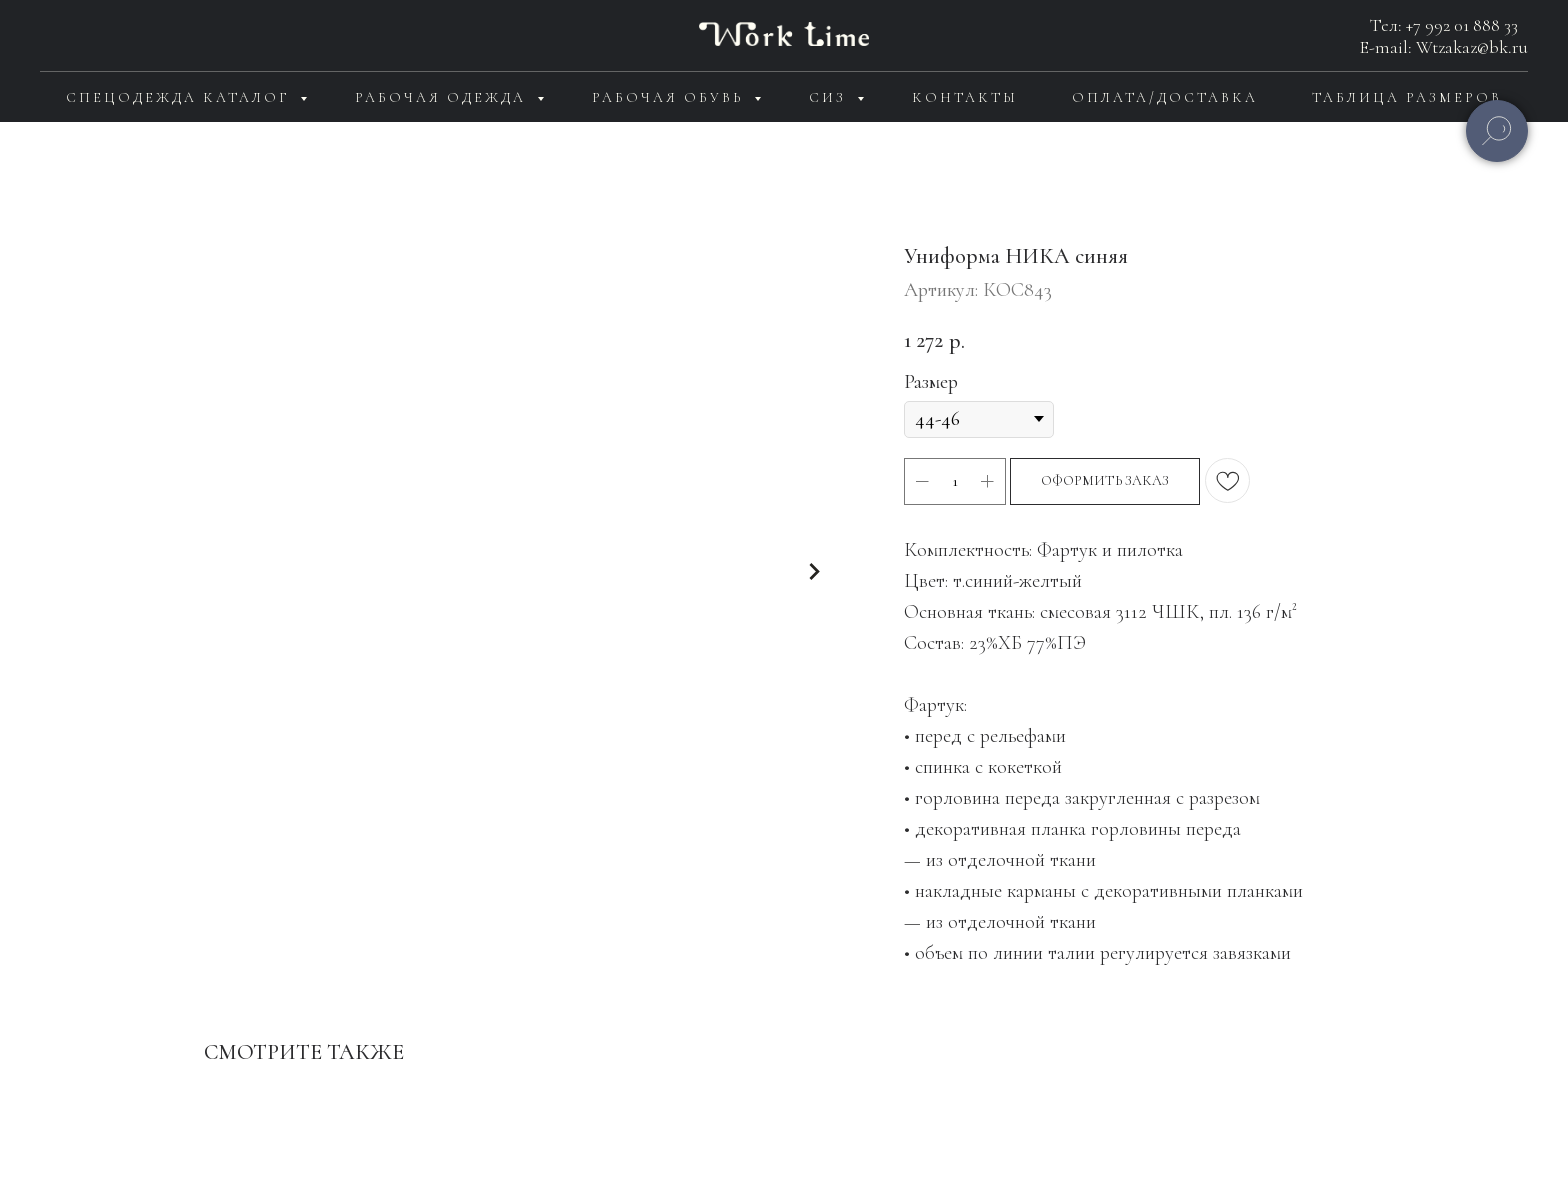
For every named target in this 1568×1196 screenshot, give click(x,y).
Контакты (965, 97)
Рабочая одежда (443, 97)
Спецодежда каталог (180, 97)
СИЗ (830, 97)
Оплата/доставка (1165, 97)
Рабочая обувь (670, 97)
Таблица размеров (1407, 97)
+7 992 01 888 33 (1462, 25)
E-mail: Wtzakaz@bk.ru (1444, 47)
